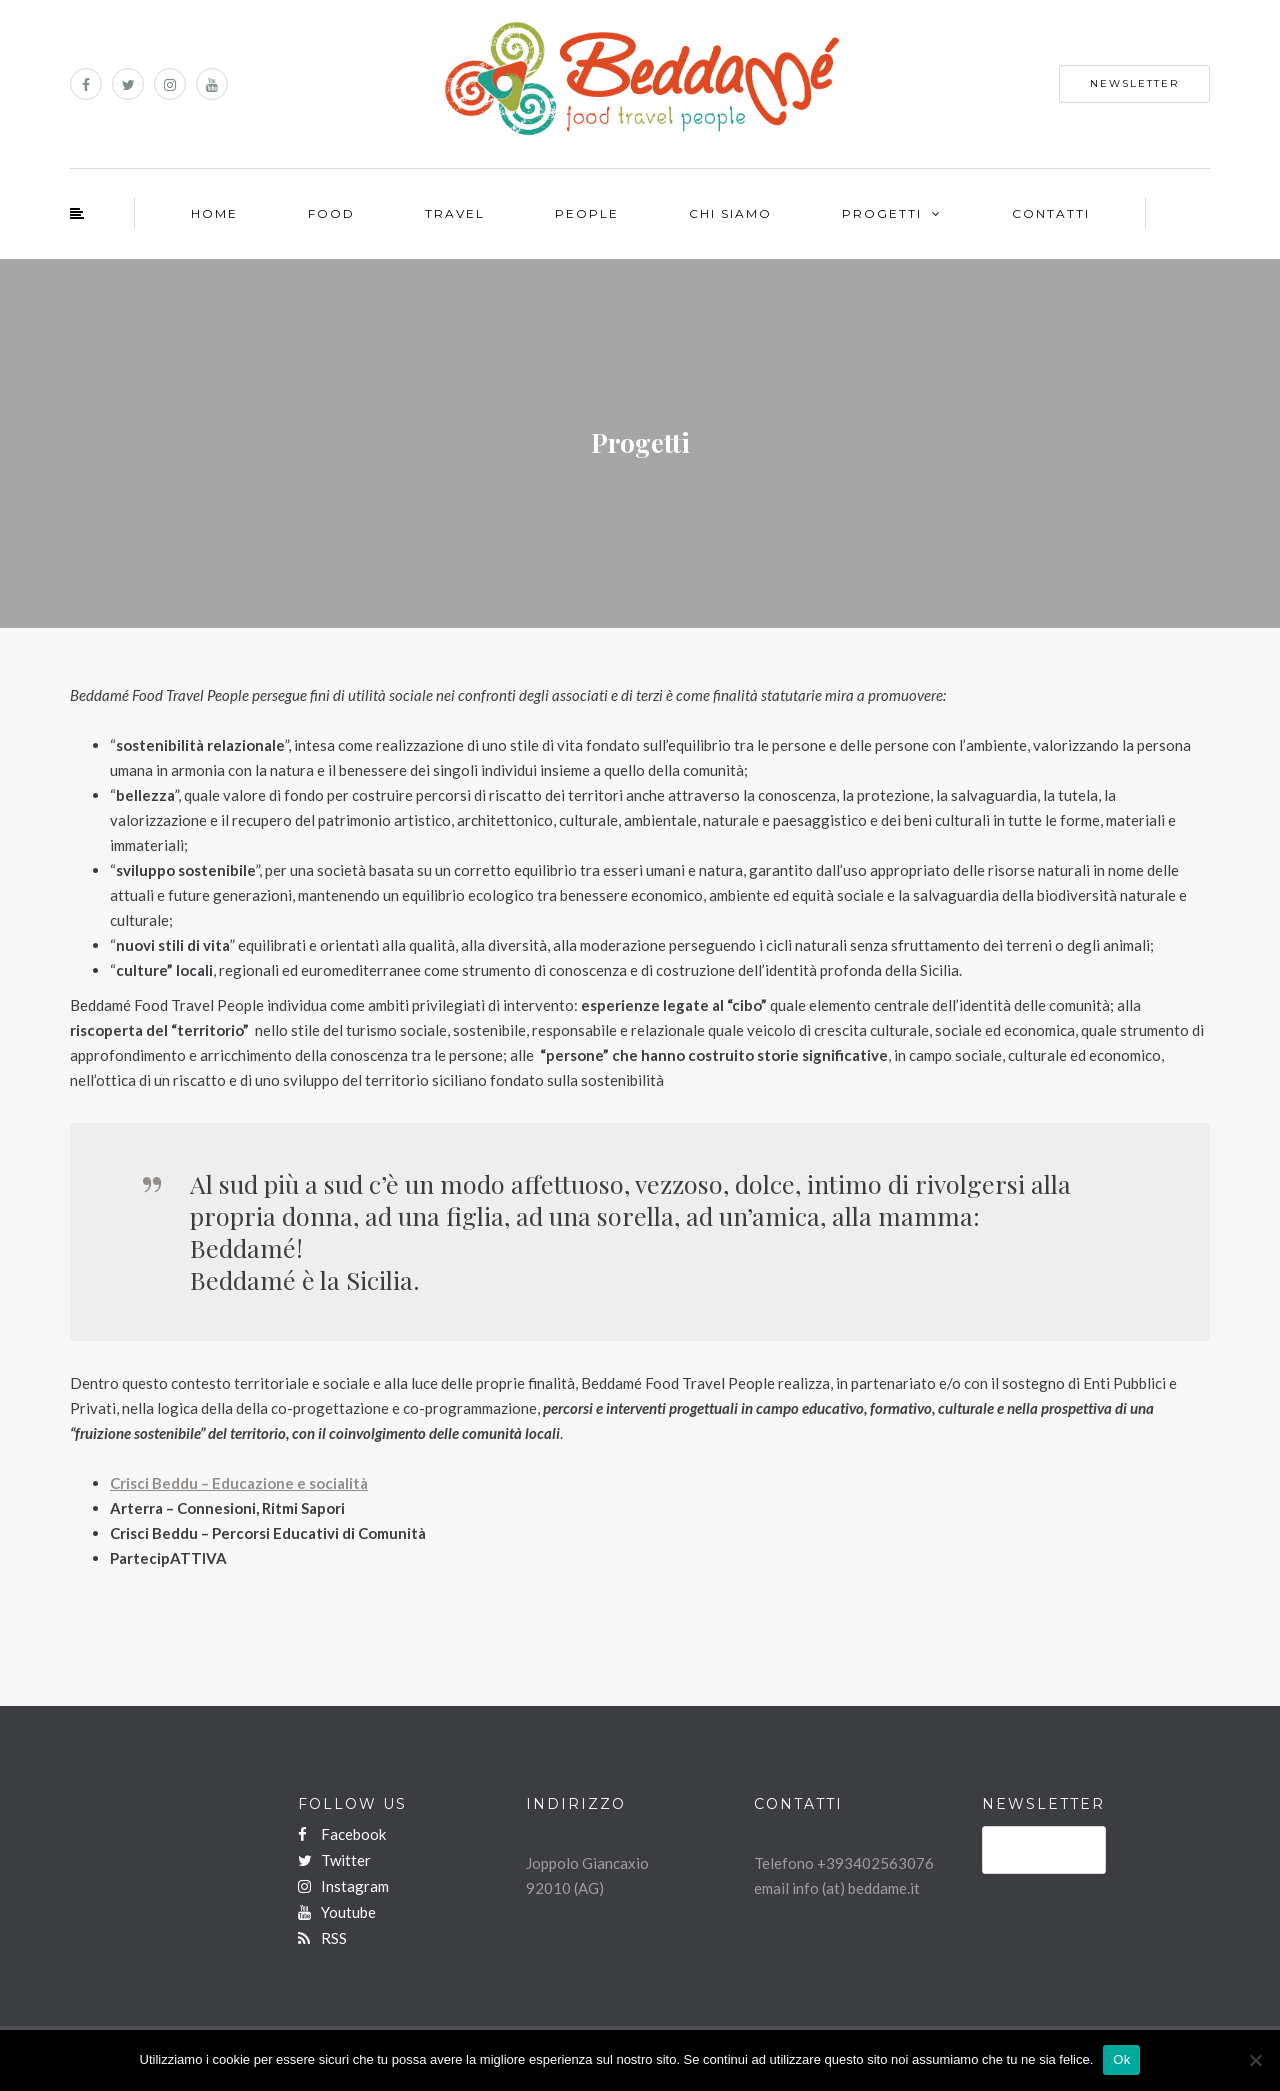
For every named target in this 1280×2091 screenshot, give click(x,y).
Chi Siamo (730, 213)
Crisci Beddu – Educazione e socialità (239, 1483)
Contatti (1051, 213)
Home (214, 213)
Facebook (342, 1834)
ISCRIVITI (1044, 1854)
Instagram (343, 1886)
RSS (322, 1938)
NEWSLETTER (1134, 83)
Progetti (882, 213)
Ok (1121, 2059)
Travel (455, 213)
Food (331, 213)
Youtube (337, 1912)
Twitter (334, 1860)
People (587, 213)
